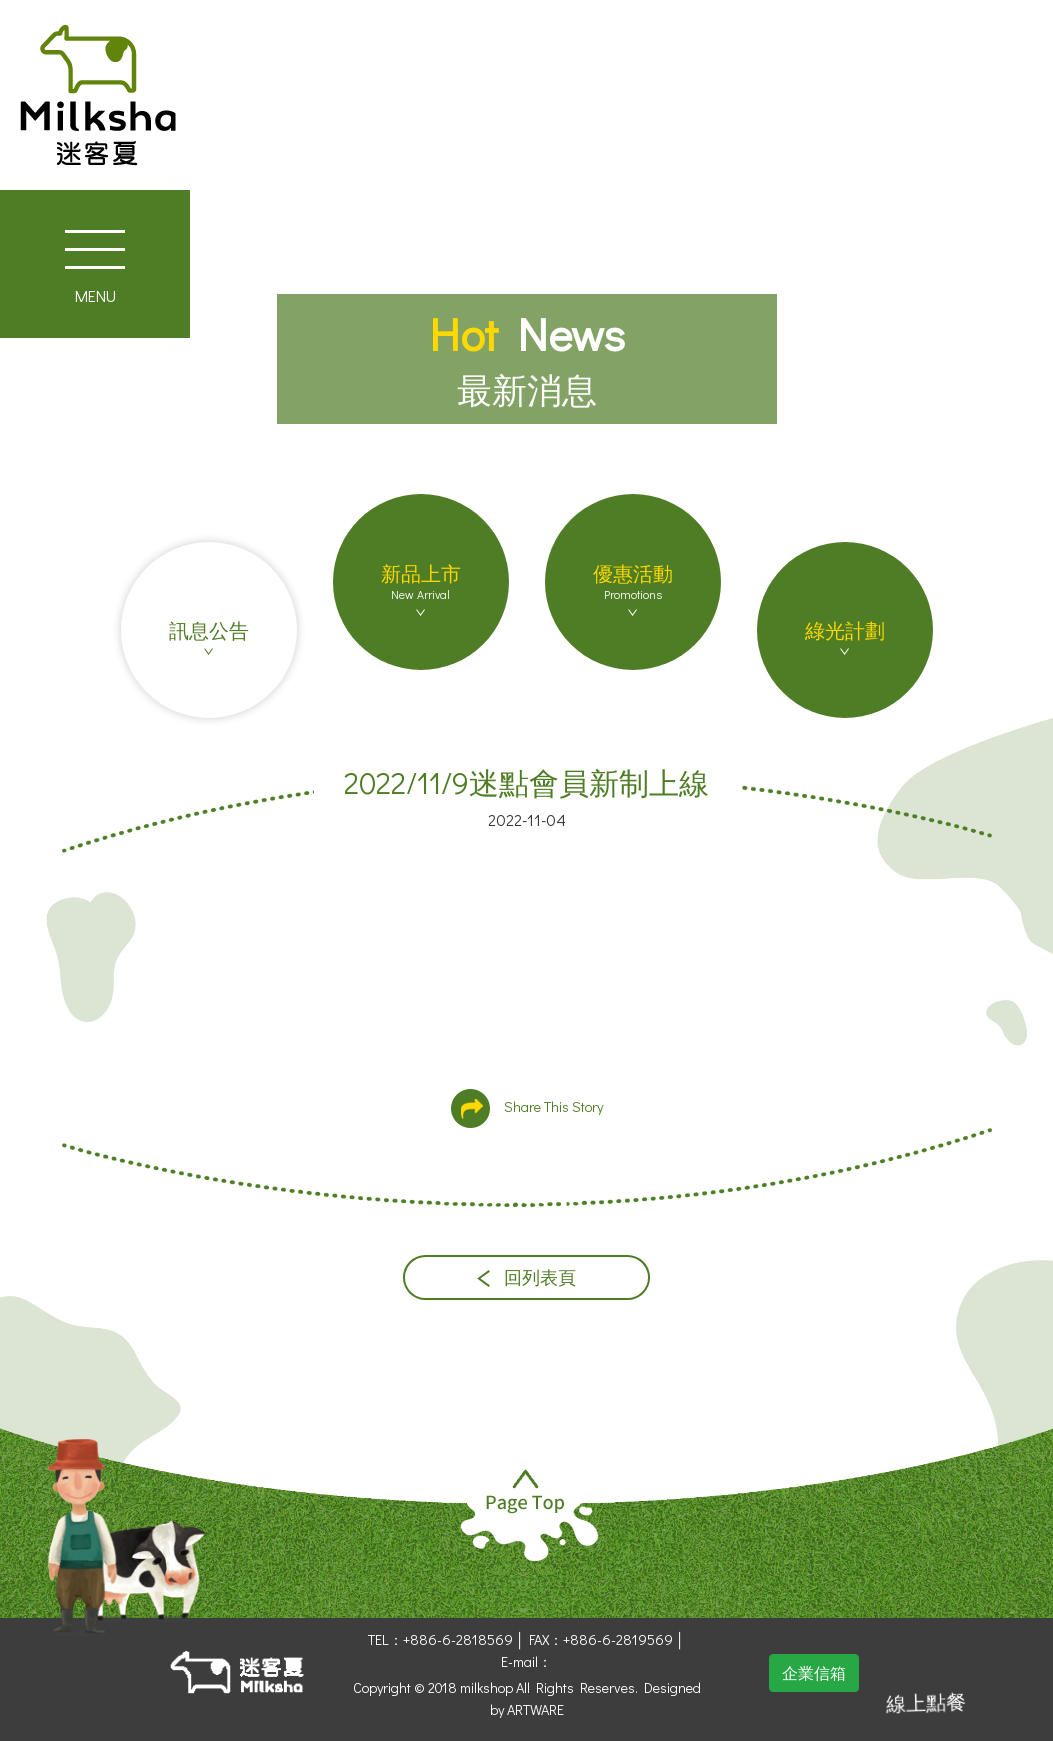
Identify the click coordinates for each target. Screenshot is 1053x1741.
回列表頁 (526, 1277)
